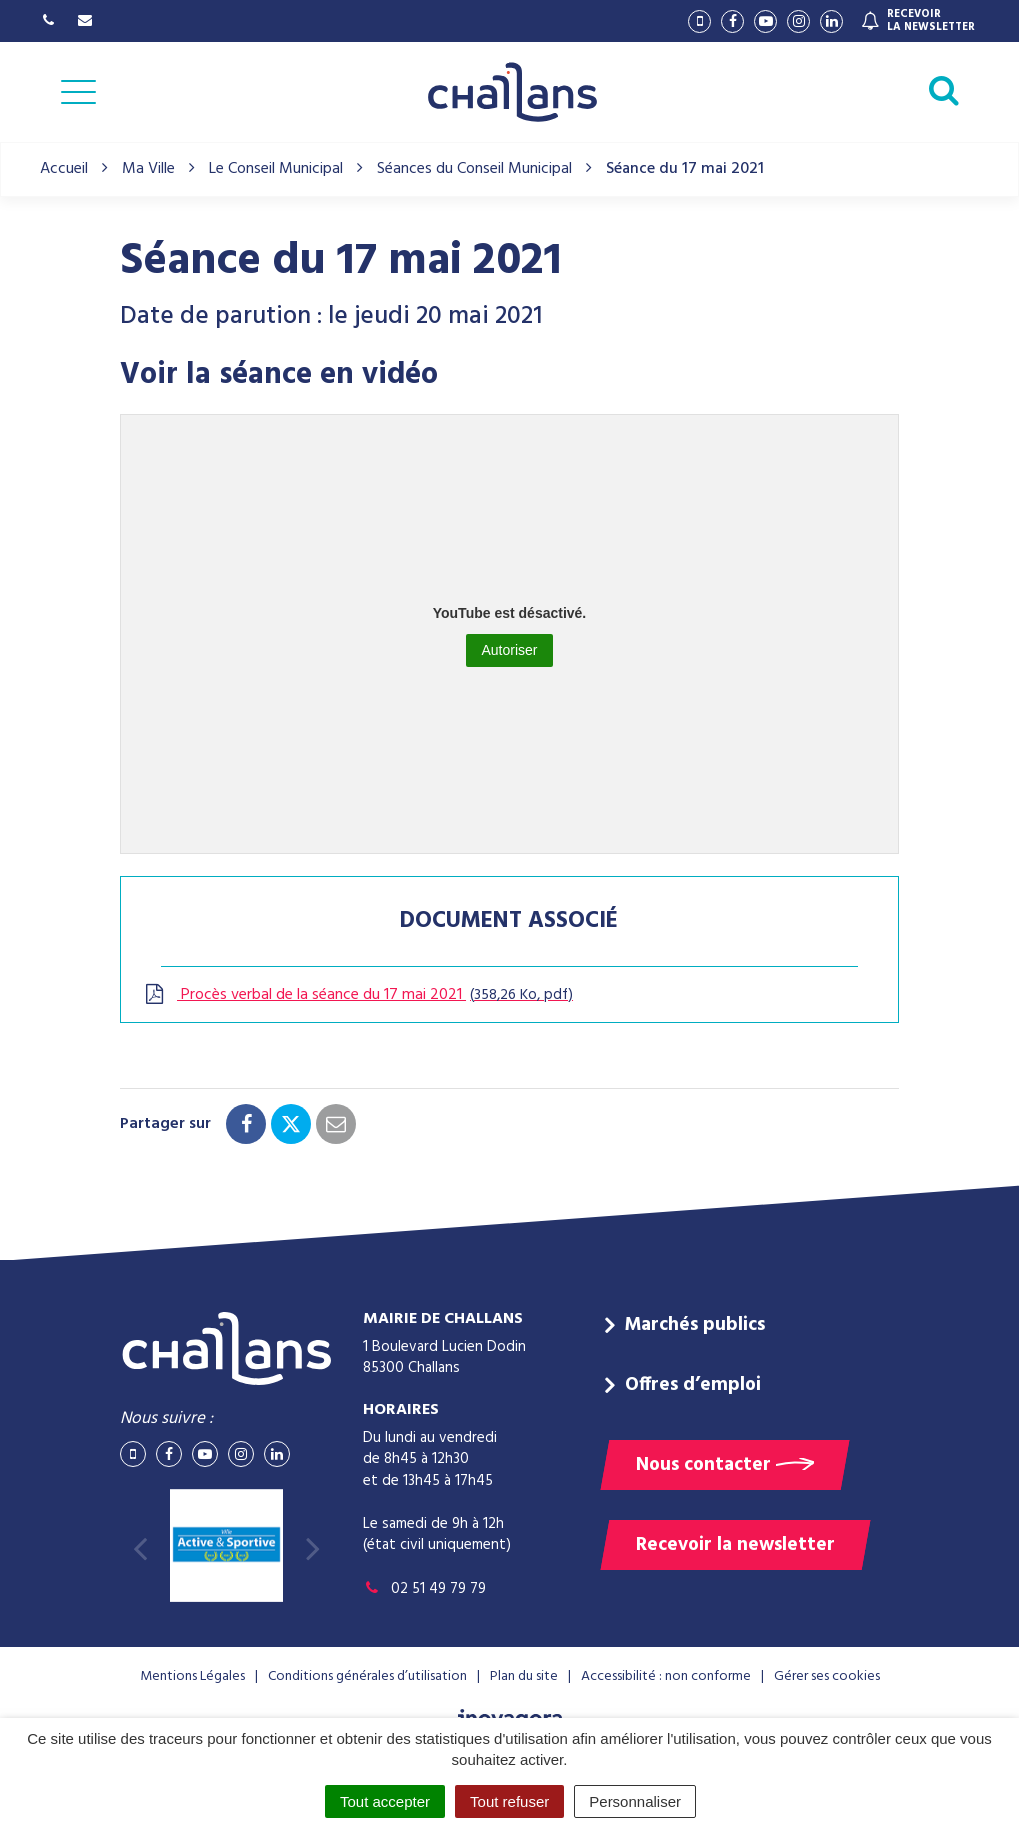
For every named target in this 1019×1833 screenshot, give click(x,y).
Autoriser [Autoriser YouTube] (509, 650)
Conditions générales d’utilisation (367, 1676)
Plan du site (524, 1676)
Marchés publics (695, 1325)
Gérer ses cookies (827, 1676)
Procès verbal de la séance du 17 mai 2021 (357, 995)
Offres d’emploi (693, 1385)
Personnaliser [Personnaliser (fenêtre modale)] (635, 1801)
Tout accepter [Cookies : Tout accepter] (385, 1801)
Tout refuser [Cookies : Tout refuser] (509, 1801)
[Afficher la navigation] (78, 92)
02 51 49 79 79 (424, 1589)
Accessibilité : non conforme (666, 1676)
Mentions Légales (192, 1676)
